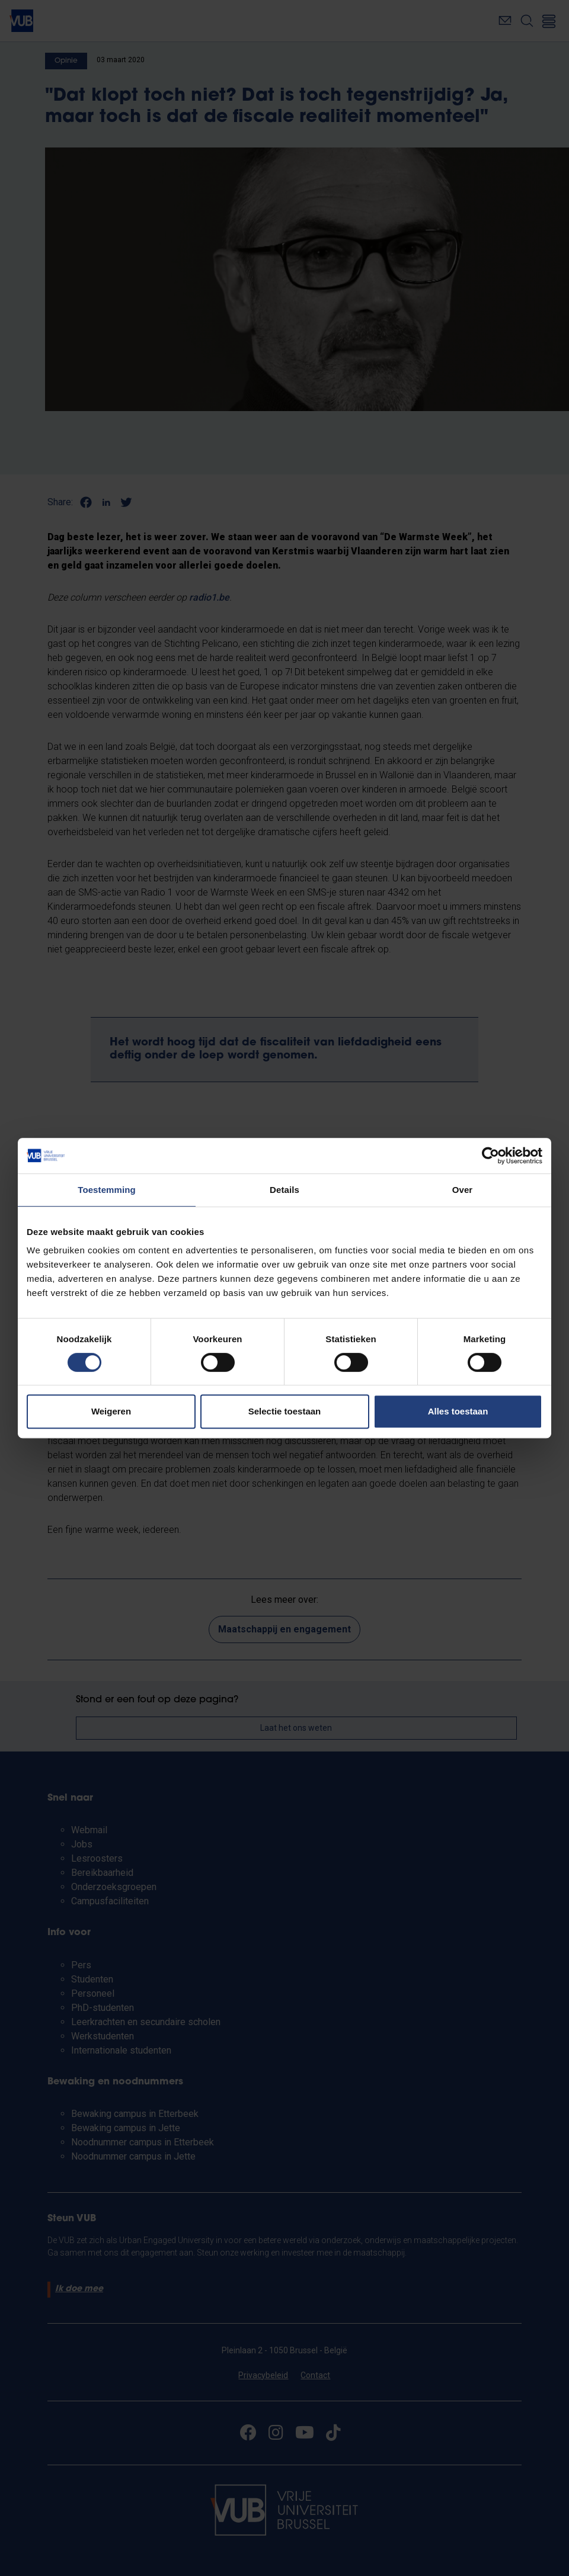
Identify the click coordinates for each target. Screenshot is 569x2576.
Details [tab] (284, 1190)
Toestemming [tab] (107, 1190)
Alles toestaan (458, 1411)
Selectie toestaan (284, 1411)
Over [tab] (462, 1190)
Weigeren (111, 1411)
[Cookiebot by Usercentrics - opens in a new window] (490, 1156)
